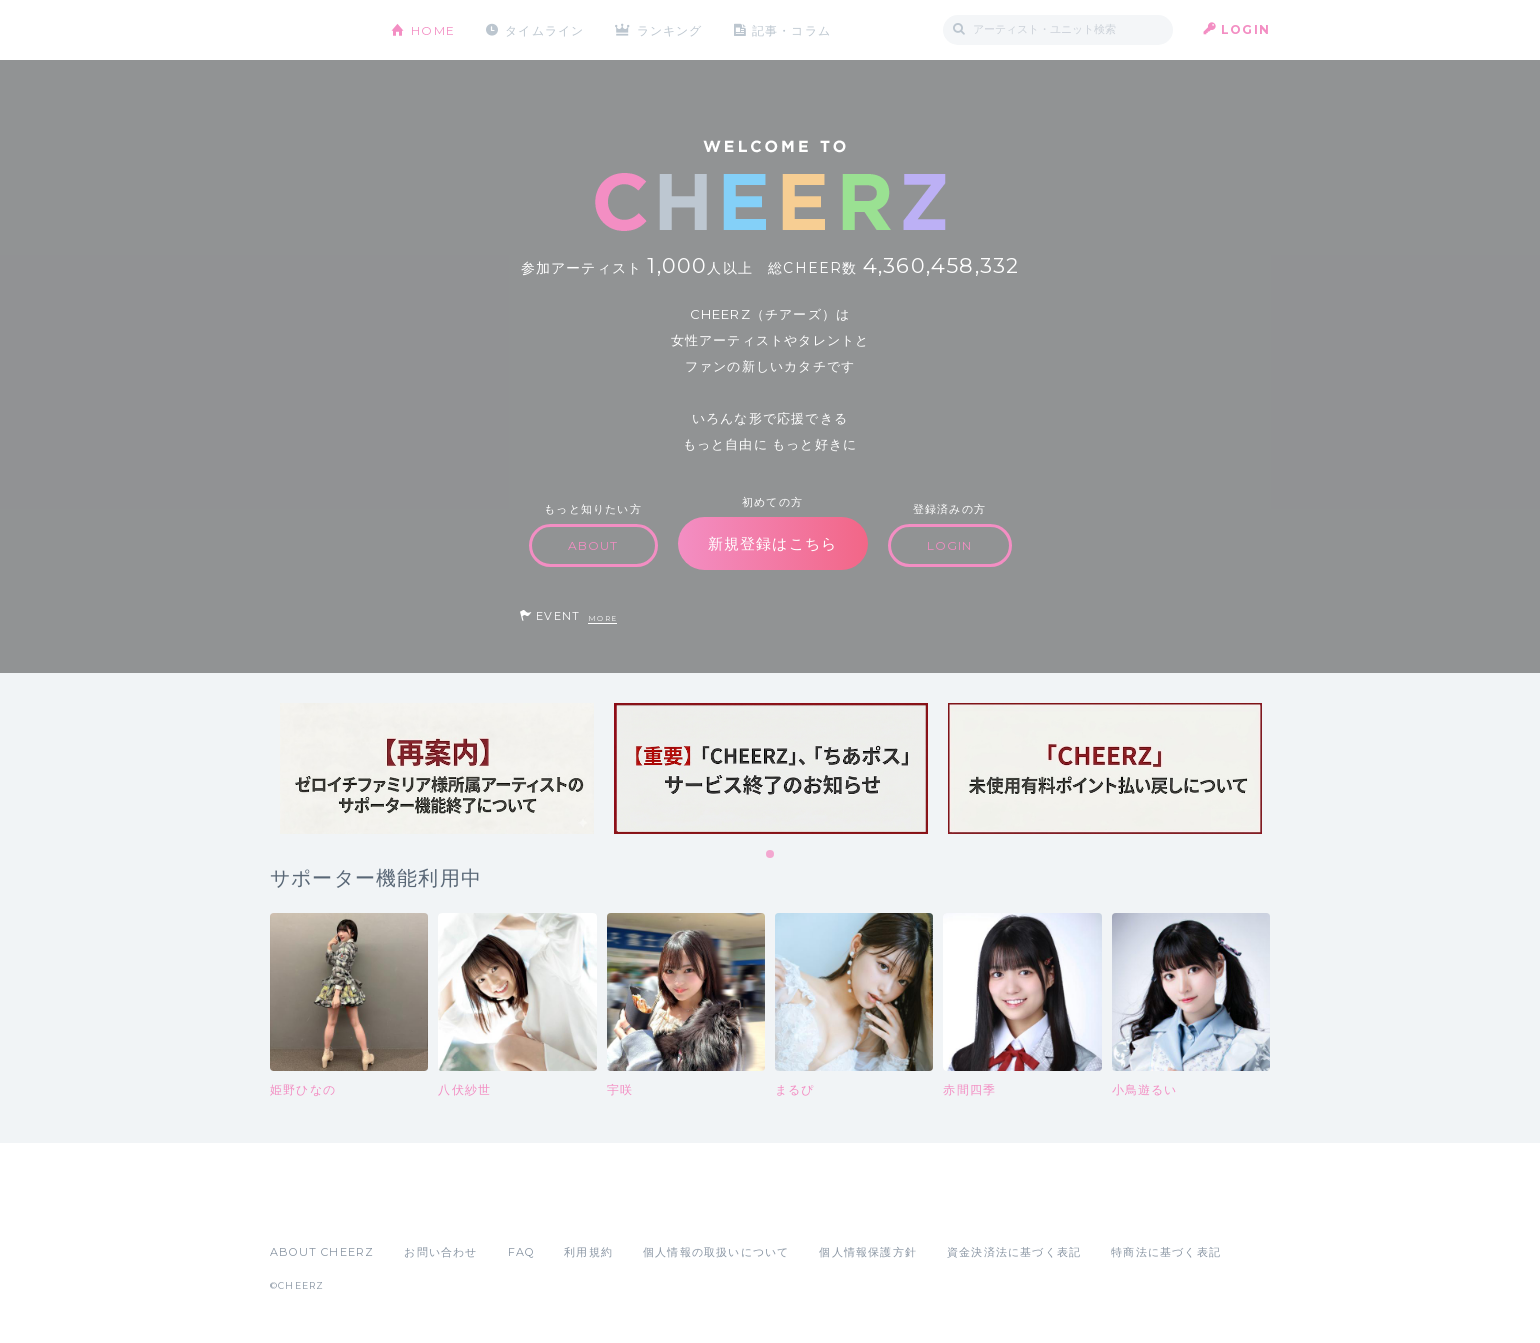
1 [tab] (771, 855)
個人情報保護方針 (868, 1252)
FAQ (521, 1252)
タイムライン (544, 29)
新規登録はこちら (773, 543)
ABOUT (593, 545)
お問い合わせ (440, 1252)
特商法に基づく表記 (1166, 1252)
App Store (316, 1208)
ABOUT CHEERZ (322, 1252)
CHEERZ (315, 30)
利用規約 (588, 1252)
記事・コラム (792, 29)
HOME (433, 29)
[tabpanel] (437, 768)
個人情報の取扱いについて (716, 1252)
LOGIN (1245, 29)
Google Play (422, 1208)
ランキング (671, 29)
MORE (602, 618)
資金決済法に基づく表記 (1014, 1252)
